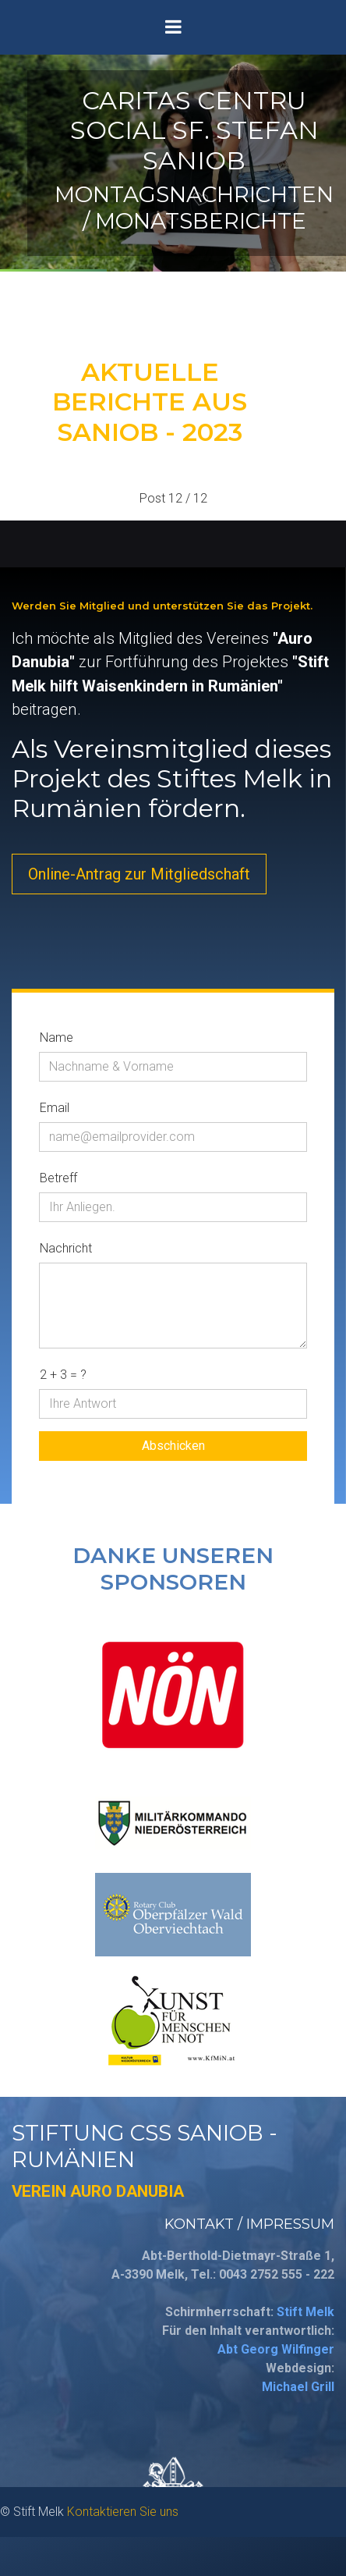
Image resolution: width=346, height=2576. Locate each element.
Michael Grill (298, 2386)
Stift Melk (305, 2311)
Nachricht (66, 1248)
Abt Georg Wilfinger (275, 2349)
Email (54, 1107)
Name (56, 1037)
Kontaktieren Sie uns (122, 2511)
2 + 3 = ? (63, 1374)
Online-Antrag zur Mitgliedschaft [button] (139, 874)
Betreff (58, 1178)
